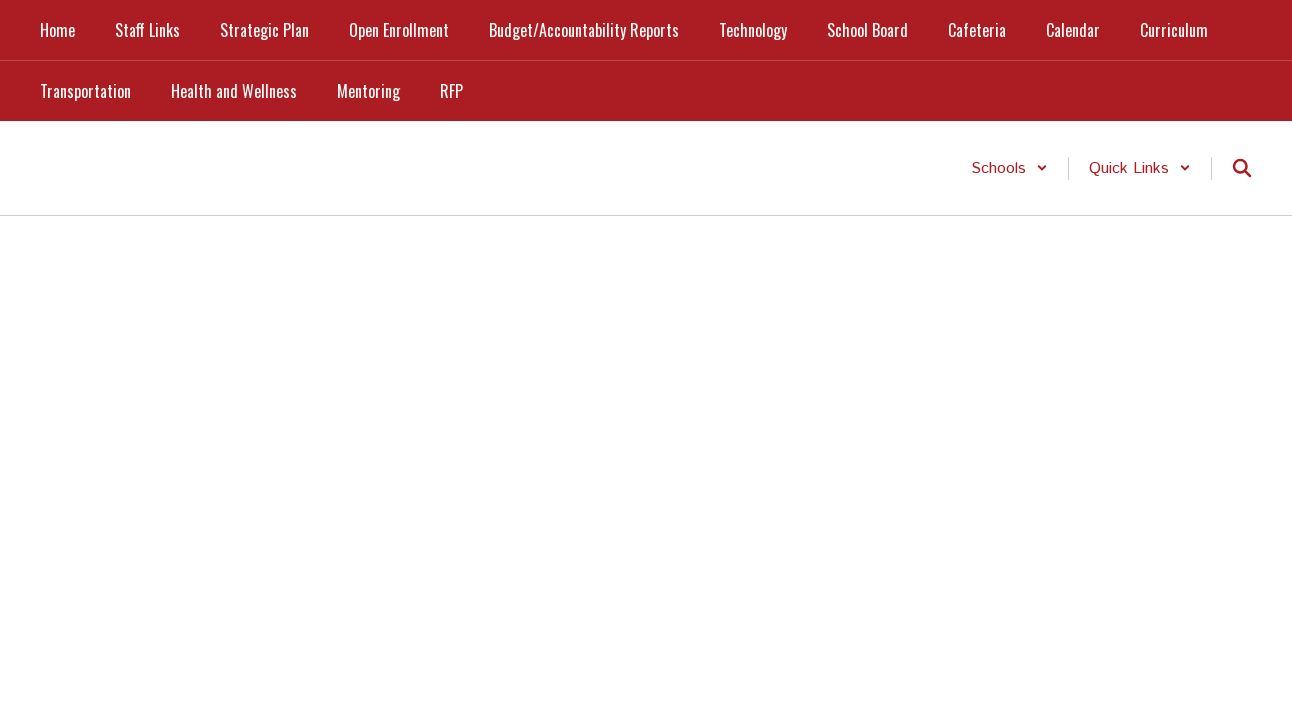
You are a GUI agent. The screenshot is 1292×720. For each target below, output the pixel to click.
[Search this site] (1242, 168)
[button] (1009, 168)
